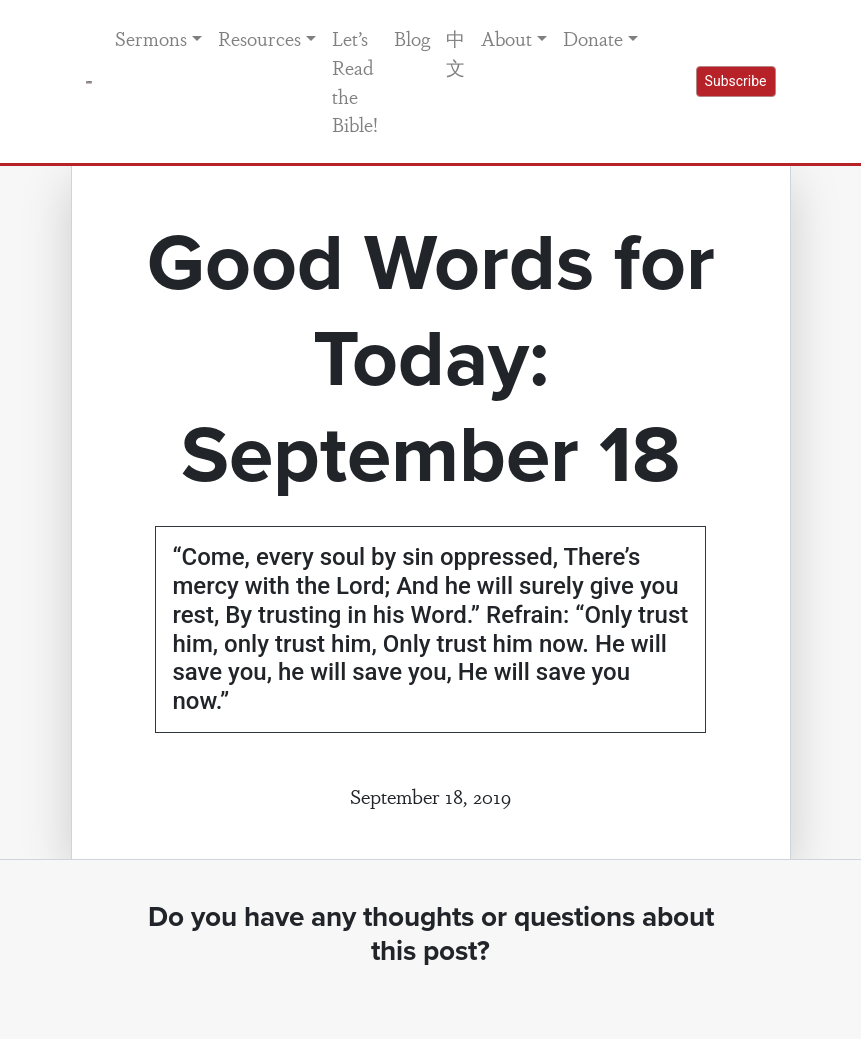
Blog (412, 38)
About (506, 38)
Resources (259, 38)
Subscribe (736, 81)
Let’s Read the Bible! (355, 81)
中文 (455, 52)
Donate (593, 38)
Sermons (151, 38)
